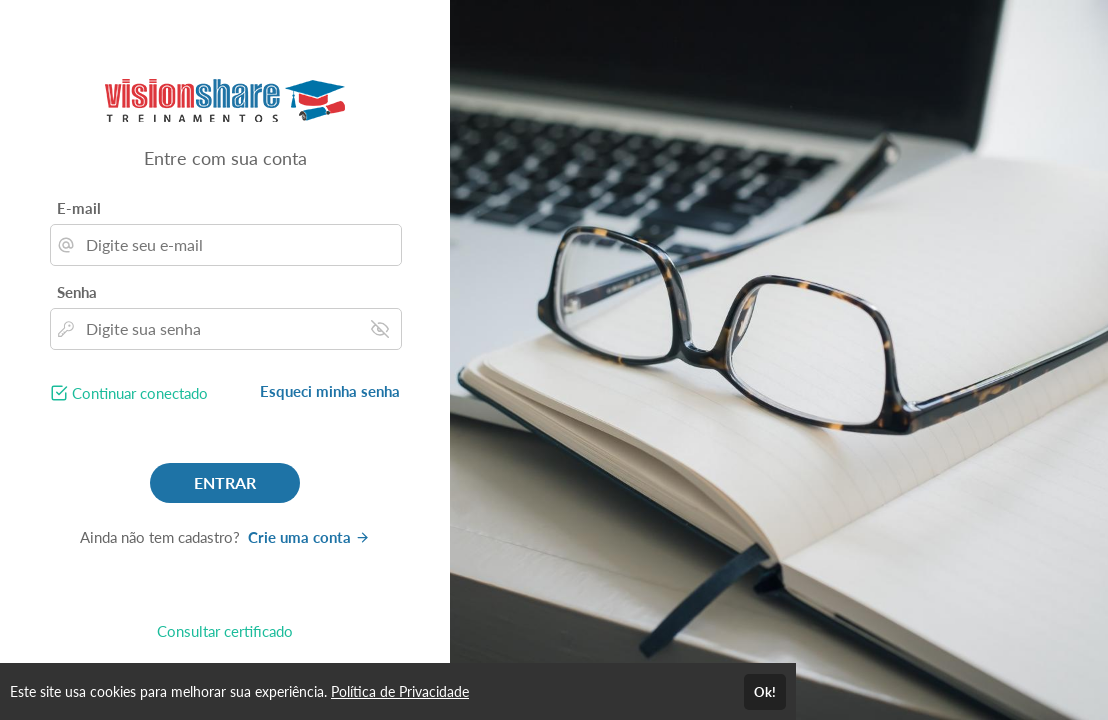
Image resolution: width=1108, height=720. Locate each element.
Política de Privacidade (400, 691)
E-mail (79, 208)
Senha (77, 292)
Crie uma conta (309, 537)
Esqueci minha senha (330, 391)
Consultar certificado (225, 631)
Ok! (765, 692)
